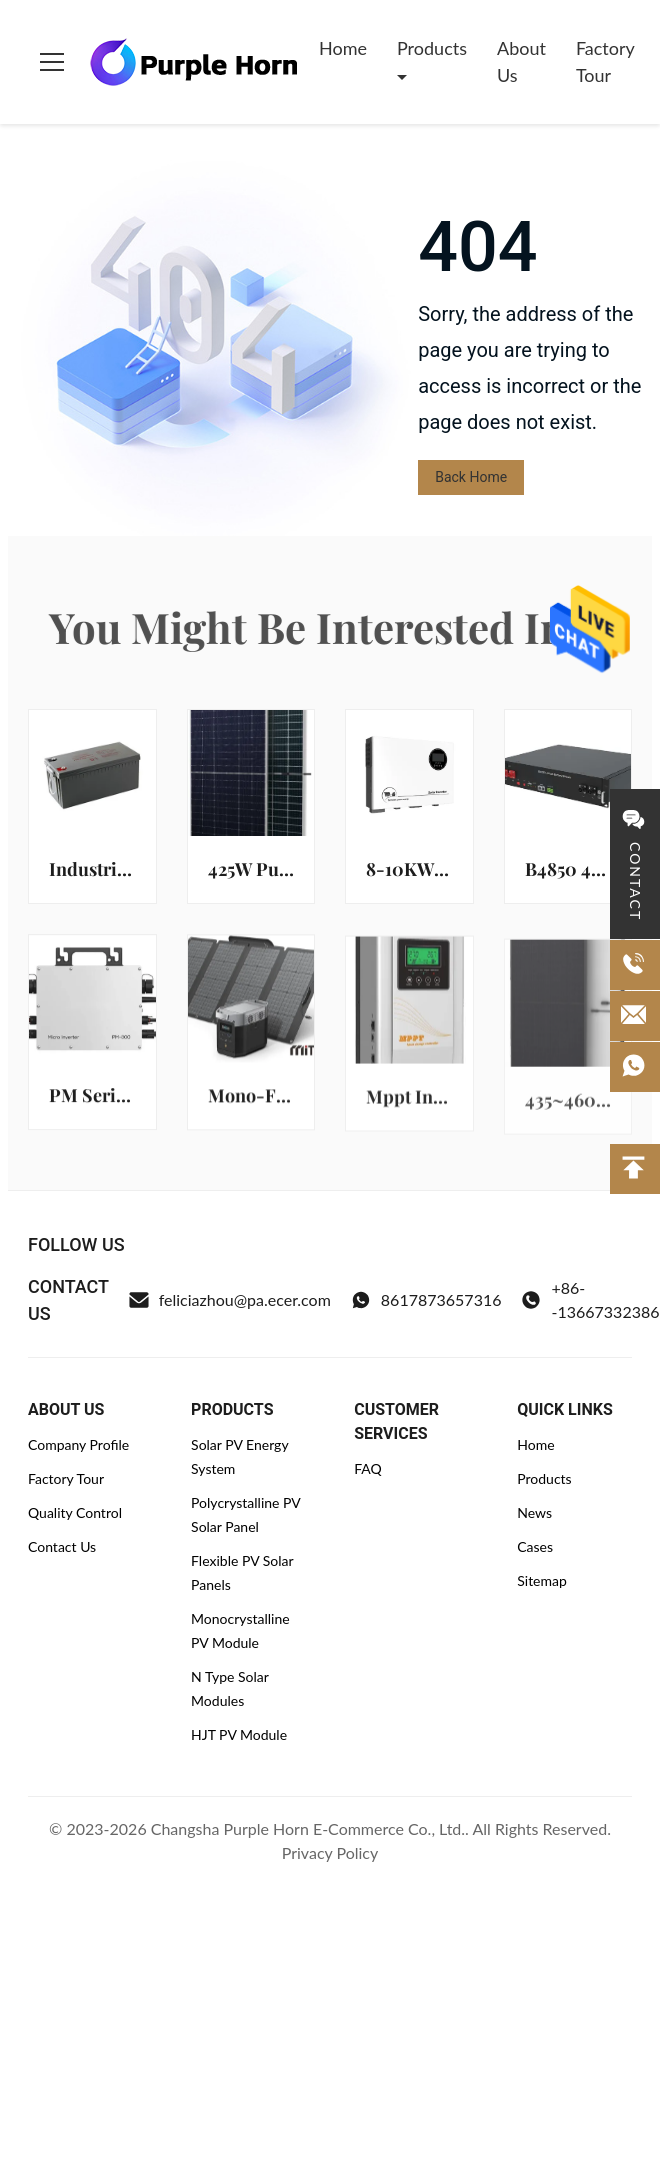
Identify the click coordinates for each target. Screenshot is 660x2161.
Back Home (471, 477)
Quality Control (75, 1512)
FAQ (368, 1468)
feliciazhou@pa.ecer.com (230, 1300)
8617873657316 (426, 1300)
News (534, 1512)
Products (432, 48)
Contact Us (62, 1546)
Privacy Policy (330, 1852)
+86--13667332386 (590, 1299)
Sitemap (542, 1580)
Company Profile (78, 1444)
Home (343, 48)
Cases (535, 1546)
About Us (521, 61)
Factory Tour (605, 61)
